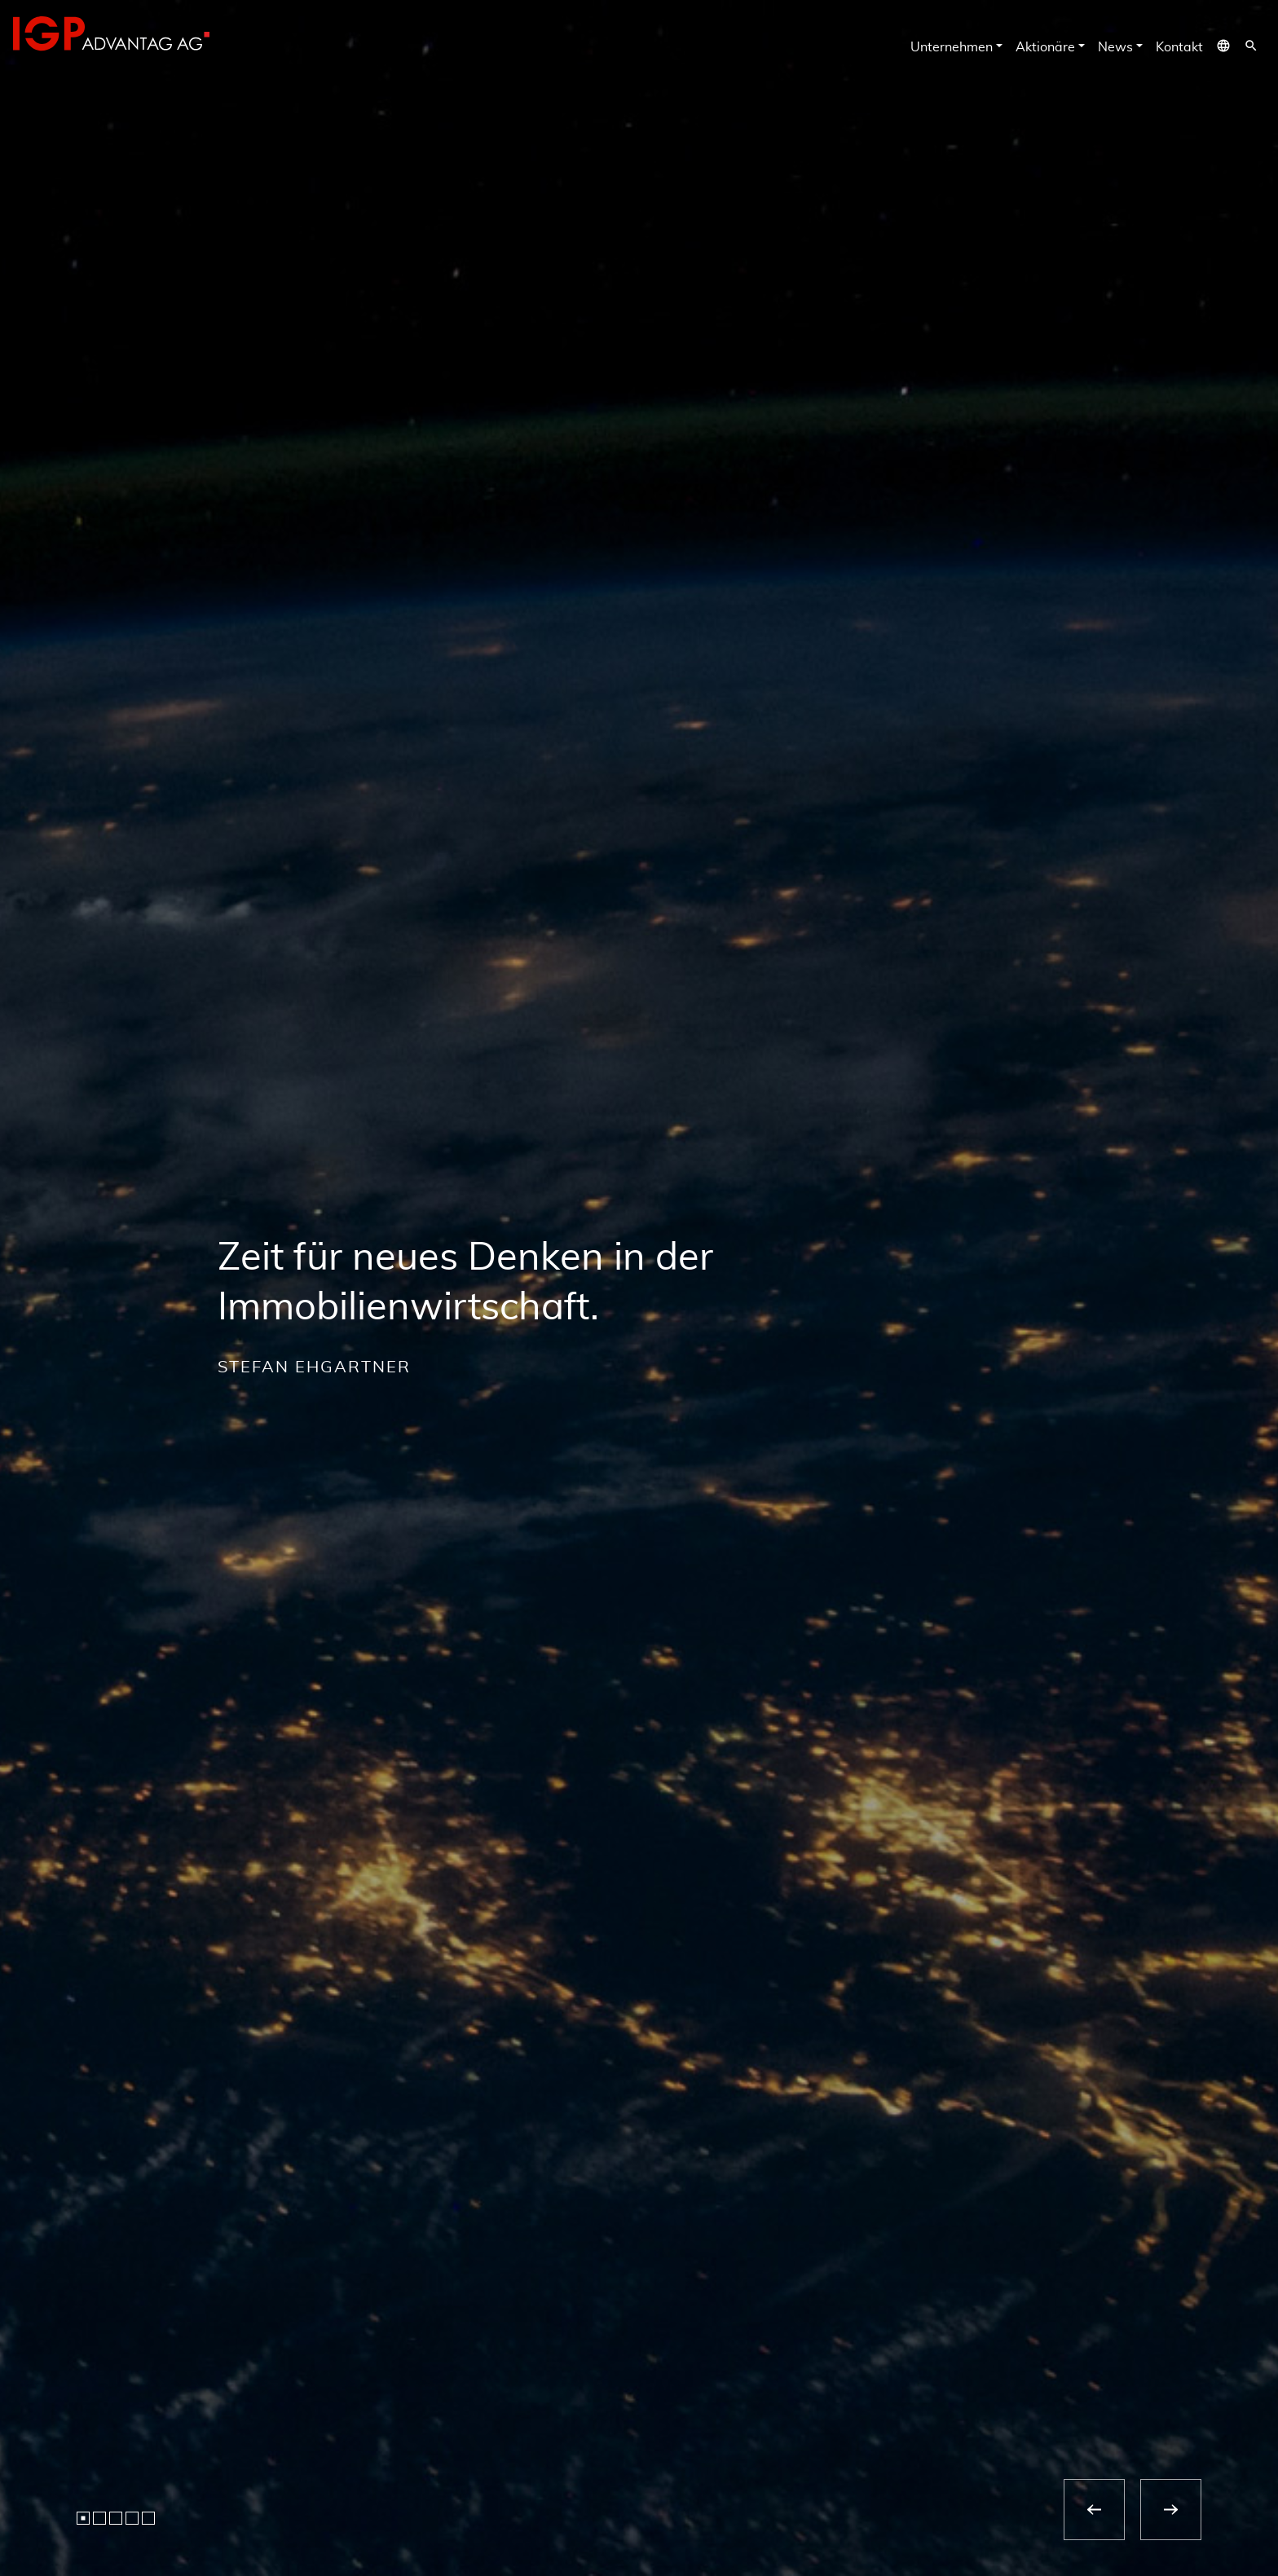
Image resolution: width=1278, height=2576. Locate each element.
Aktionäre (1045, 47)
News (1115, 47)
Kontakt (1179, 47)
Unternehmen (951, 47)
